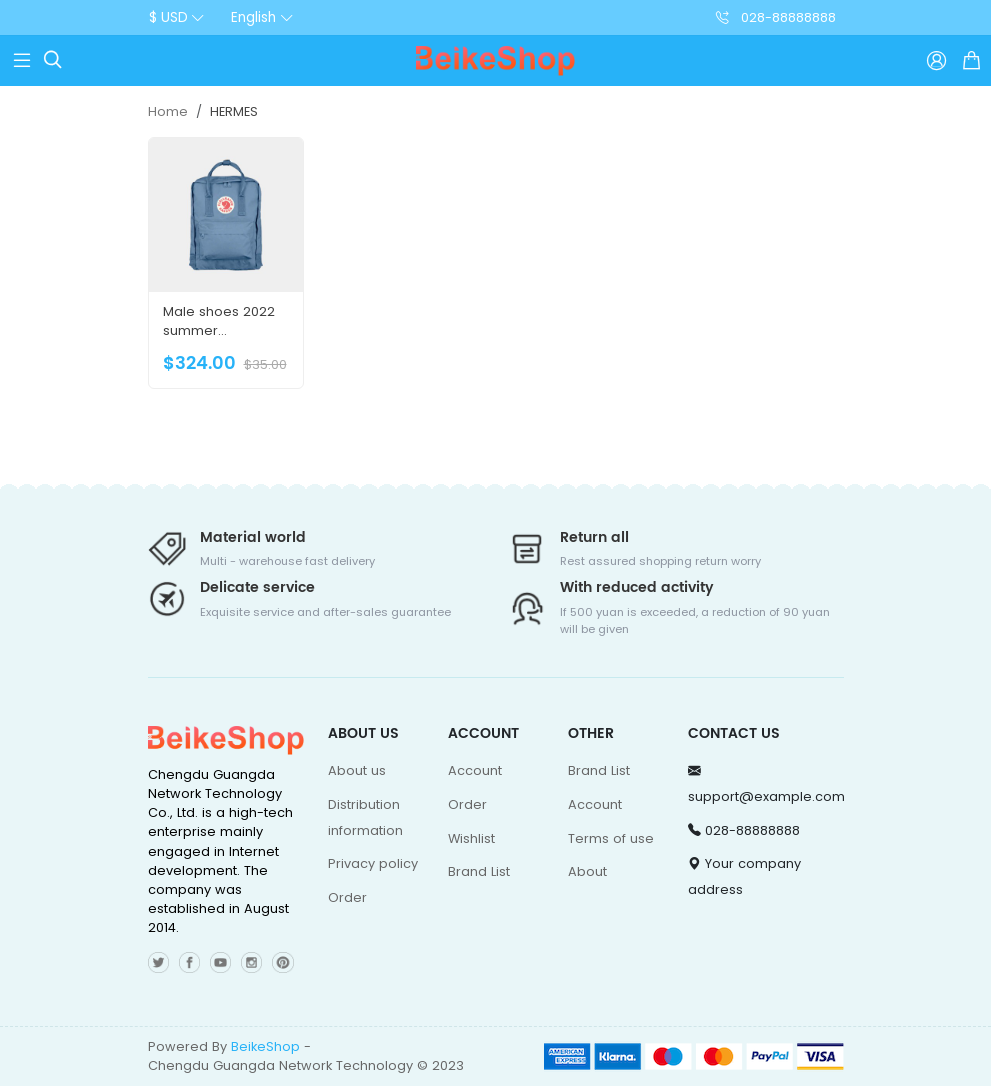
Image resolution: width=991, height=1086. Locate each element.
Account (475, 770)
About (587, 871)
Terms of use (611, 838)
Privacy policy (373, 863)
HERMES (234, 111)
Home (168, 111)
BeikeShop (265, 1046)
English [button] (253, 17)
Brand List (479, 871)
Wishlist (471, 838)
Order (347, 897)
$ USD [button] (168, 17)
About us (357, 770)
